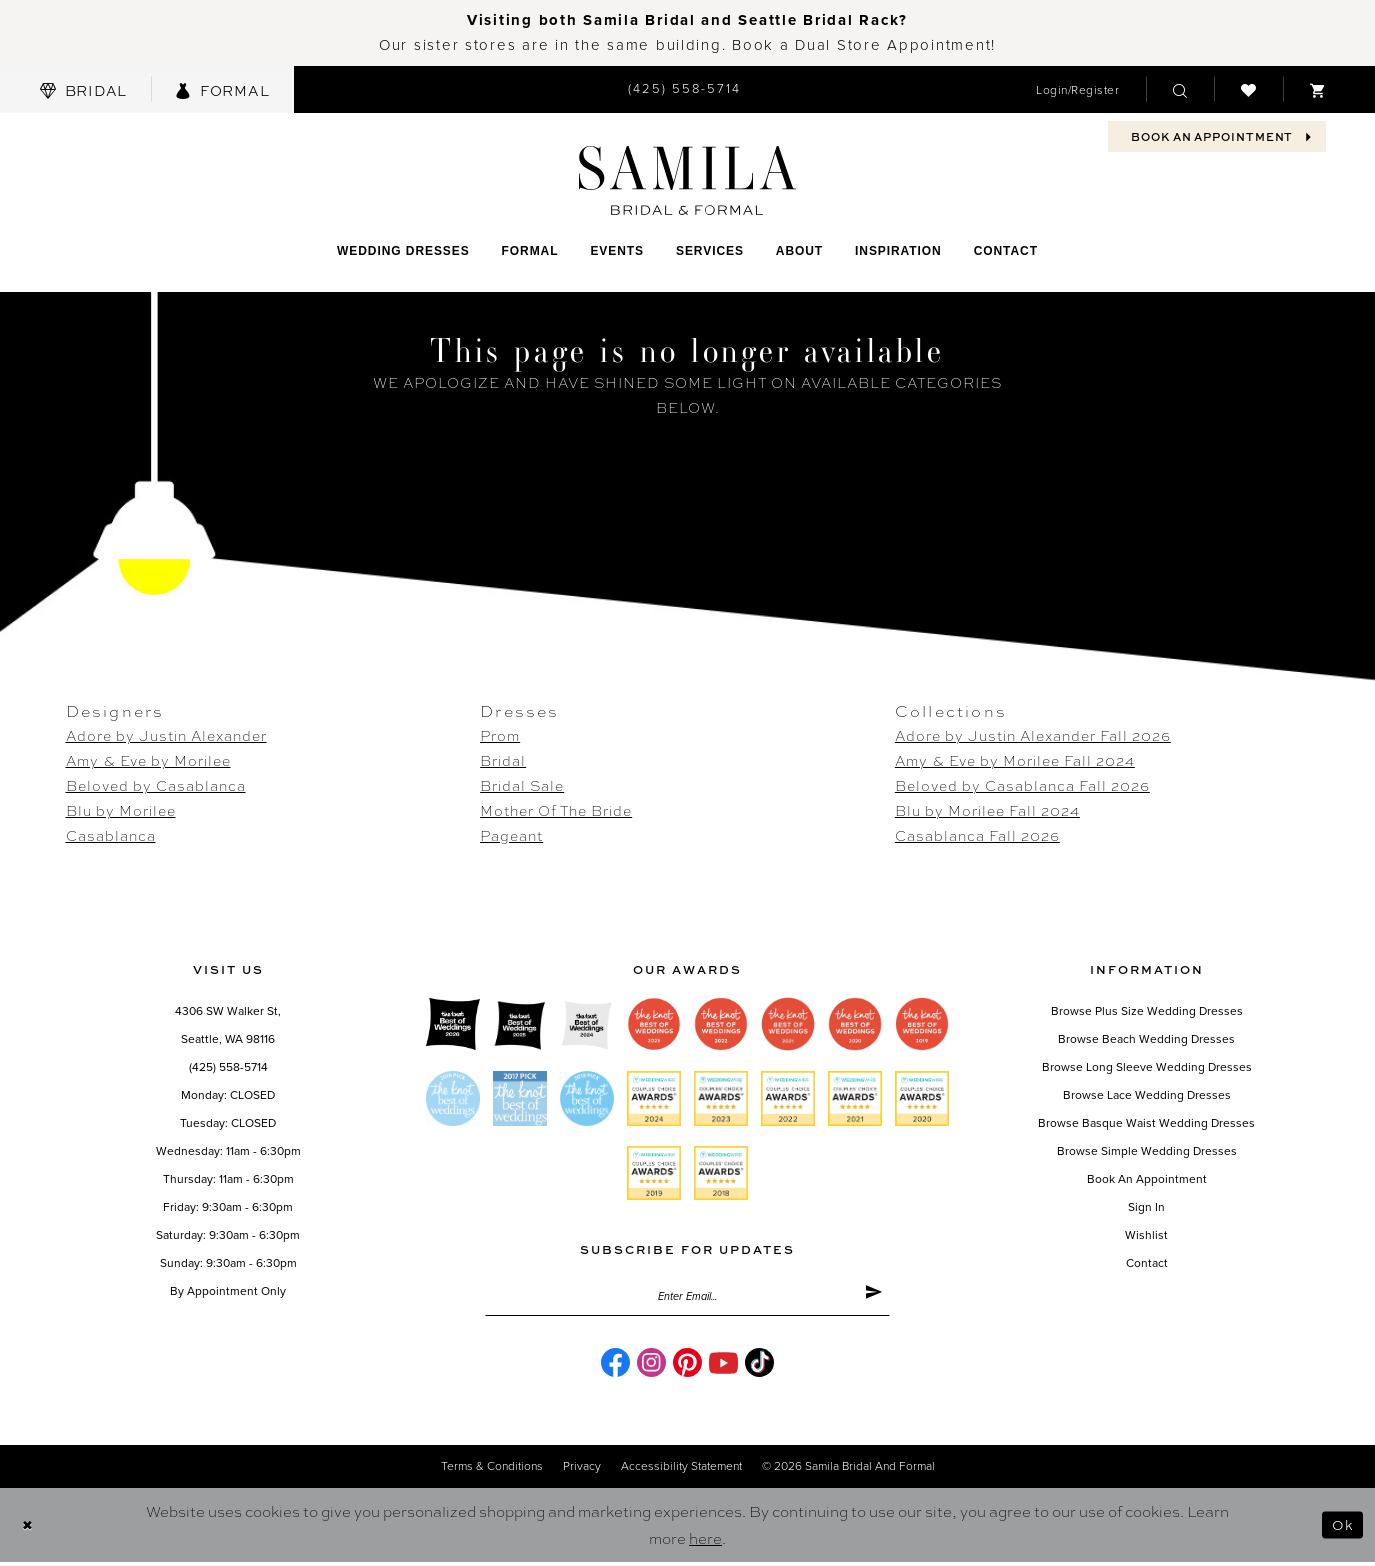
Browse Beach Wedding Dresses (1146, 1039)
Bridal (503, 760)
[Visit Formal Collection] (222, 89)
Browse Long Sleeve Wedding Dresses (1147, 1067)
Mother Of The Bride (556, 810)
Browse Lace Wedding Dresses (1147, 1095)
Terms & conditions (492, 1471)
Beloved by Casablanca (156, 785)
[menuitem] (83, 89)
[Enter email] (687, 1299)
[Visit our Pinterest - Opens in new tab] (687, 1367)
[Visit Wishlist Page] (1248, 89)
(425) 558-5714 (228, 1067)
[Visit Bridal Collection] (83, 89)
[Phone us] (684, 89)
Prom (500, 735)
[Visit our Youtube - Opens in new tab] (723, 1367)
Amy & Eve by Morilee (148, 760)
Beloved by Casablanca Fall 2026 (1022, 785)
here (705, 1542)
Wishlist (1146, 1235)
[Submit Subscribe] (871, 1299)
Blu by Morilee (121, 810)
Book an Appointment (1147, 1179)
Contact (1147, 1263)
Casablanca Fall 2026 (977, 835)
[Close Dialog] (29, 1529)
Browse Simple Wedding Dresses (1147, 1151)
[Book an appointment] (1217, 136)
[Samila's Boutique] (687, 180)
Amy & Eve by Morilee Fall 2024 (1015, 760)
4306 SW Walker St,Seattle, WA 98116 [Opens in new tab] (228, 1025)
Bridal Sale (522, 785)
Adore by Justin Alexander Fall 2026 (1033, 735)
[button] (1077, 89)
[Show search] (1180, 89)
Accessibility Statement (681, 1471)
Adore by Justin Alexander (166, 735)
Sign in (1146, 1207)
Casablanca (111, 835)
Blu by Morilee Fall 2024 (987, 810)
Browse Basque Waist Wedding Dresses (1146, 1123)
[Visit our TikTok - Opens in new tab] (759, 1367)
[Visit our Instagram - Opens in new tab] (651, 1367)
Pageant (511, 835)
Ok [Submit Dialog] (1341, 1529)
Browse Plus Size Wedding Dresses (1147, 1011)
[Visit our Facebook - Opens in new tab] (615, 1367)
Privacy (582, 1471)
